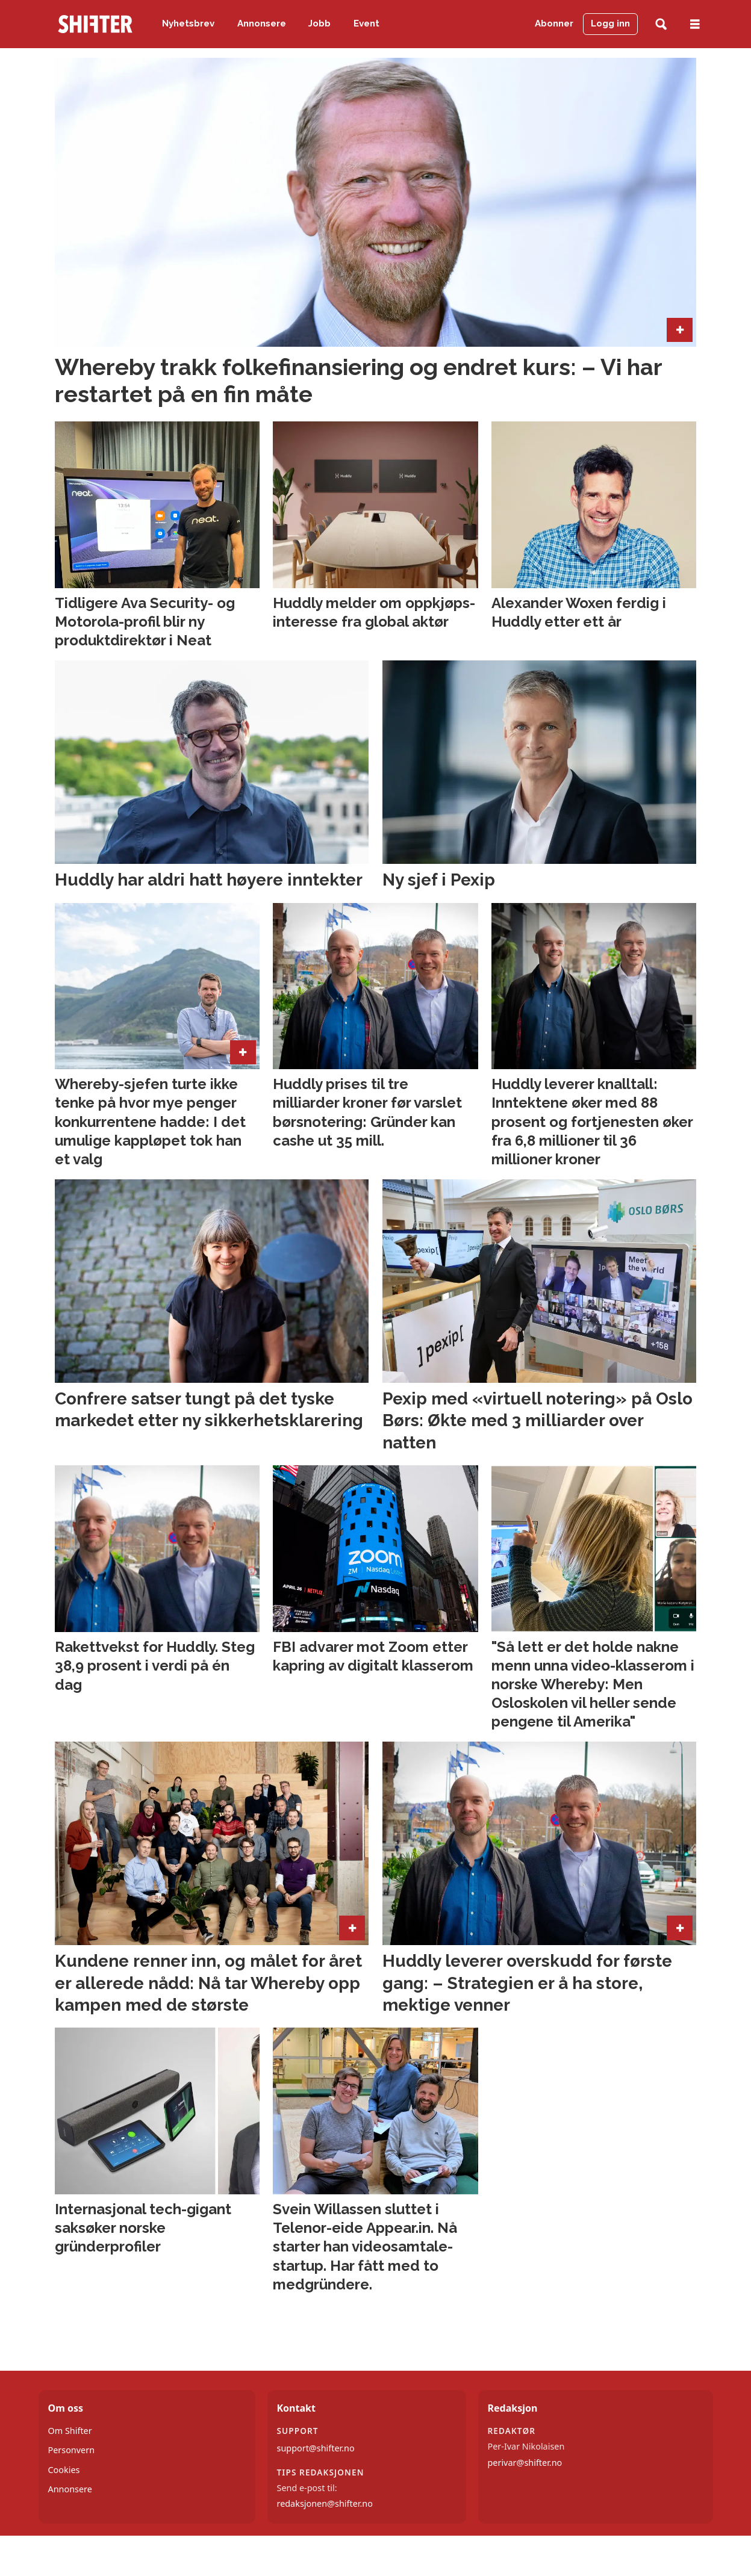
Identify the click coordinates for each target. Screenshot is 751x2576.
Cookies (64, 2469)
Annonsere (261, 23)
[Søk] (661, 24)
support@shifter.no (316, 2448)
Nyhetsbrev (188, 23)
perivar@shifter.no (525, 2462)
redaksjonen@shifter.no (325, 2503)
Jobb (319, 23)
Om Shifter (70, 2430)
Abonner (554, 23)
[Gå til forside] (95, 24)
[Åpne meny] (695, 24)
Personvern (71, 2450)
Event (366, 23)
